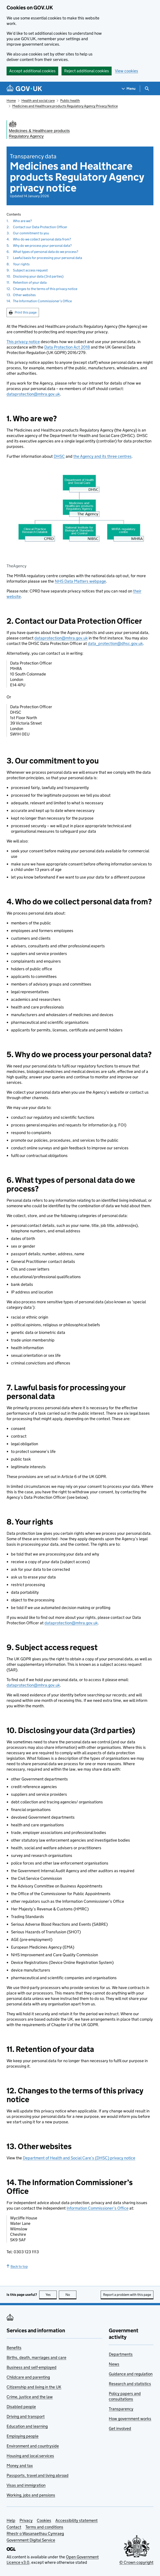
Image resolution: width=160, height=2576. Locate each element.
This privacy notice (23, 341)
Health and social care (38, 100)
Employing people (23, 2436)
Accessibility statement (76, 2520)
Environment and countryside (33, 2445)
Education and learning (27, 2426)
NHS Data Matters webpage (80, 581)
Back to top (17, 2266)
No (71, 2295)
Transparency (121, 2408)
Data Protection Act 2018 (67, 347)
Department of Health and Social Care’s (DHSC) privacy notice (79, 2157)
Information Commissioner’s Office (97, 2208)
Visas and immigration (26, 2485)
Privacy (26, 2520)
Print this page (26, 312)
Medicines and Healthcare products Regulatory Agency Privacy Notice (65, 106)
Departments (121, 2354)
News (114, 2364)
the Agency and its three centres (102, 456)
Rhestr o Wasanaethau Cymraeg (35, 2533)
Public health (70, 100)
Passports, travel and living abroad (38, 2475)
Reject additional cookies (86, 70)
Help (11, 2520)
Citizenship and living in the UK (34, 2387)
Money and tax (20, 2465)
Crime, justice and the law (30, 2396)
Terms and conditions (44, 2526)
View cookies (126, 71)
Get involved (120, 2428)
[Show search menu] (146, 88)
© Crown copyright (136, 2562)
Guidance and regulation (131, 2373)
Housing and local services (30, 2455)
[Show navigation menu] (128, 88)
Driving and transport (26, 2416)
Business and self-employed (31, 2367)
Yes (51, 2295)
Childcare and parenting (28, 2377)
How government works (130, 2418)
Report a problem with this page (127, 2295)
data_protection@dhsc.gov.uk (115, 643)
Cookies (44, 2520)
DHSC (59, 456)
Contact (14, 2526)
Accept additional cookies (32, 70)
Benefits (14, 2347)
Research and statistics (130, 2383)
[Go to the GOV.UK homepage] (24, 89)
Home (11, 100)
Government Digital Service (31, 2540)
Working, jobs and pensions (31, 2495)
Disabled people (21, 2406)
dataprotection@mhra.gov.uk (33, 394)
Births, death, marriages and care (36, 2357)
